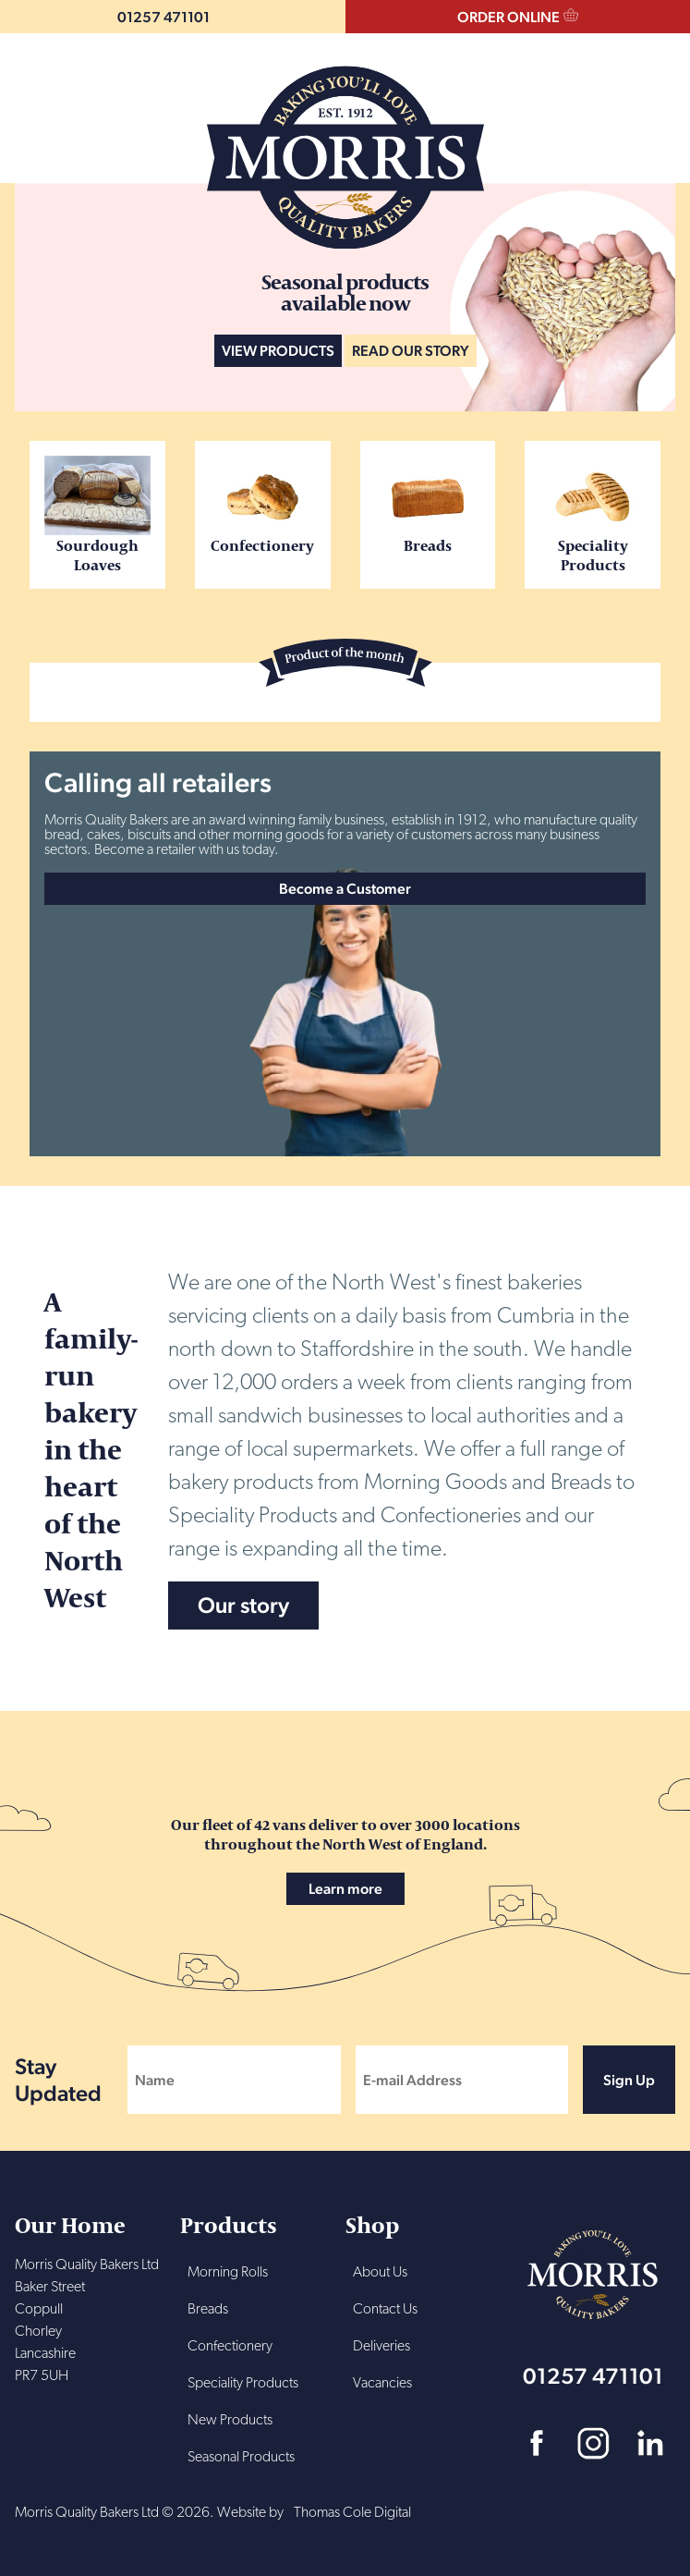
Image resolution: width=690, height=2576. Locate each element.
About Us (380, 2272)
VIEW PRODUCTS (278, 351)
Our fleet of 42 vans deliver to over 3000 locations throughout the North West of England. (345, 1859)
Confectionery (263, 505)
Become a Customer (345, 888)
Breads (428, 505)
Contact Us (385, 2309)
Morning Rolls (228, 2272)
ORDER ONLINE (508, 17)
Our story (243, 1605)
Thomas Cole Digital (352, 2513)
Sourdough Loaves (97, 515)
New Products (230, 2420)
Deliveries (381, 2346)
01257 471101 (163, 17)
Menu (650, 105)
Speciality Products (592, 515)
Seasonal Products (241, 2457)
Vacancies (382, 2383)
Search (37, 105)
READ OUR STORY (410, 351)
